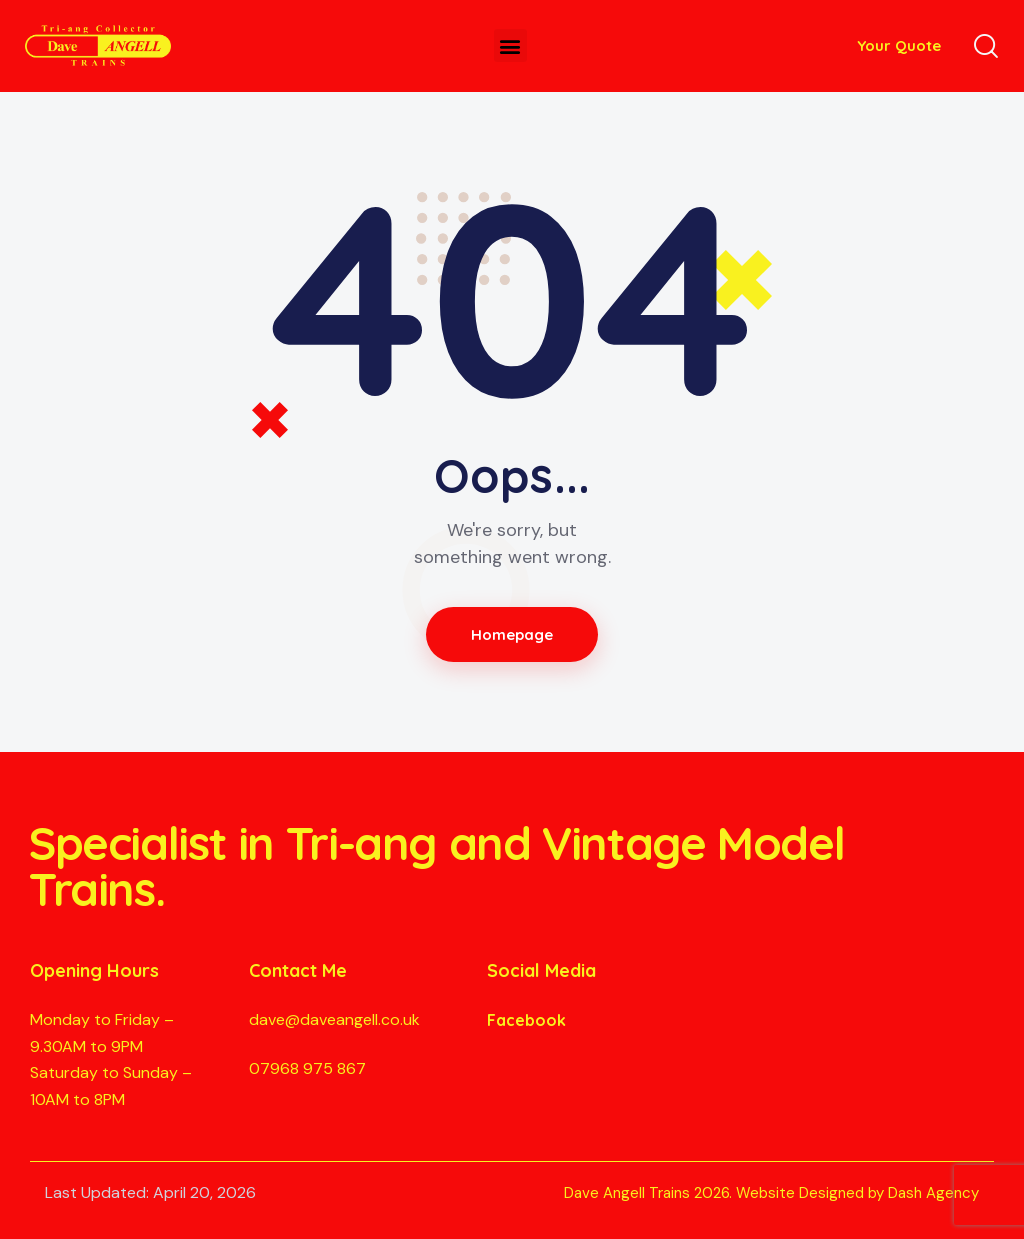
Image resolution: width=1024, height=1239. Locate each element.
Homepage (512, 634)
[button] (510, 45)
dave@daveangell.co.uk (334, 1019)
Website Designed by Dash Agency (857, 1193)
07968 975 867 (307, 1068)
